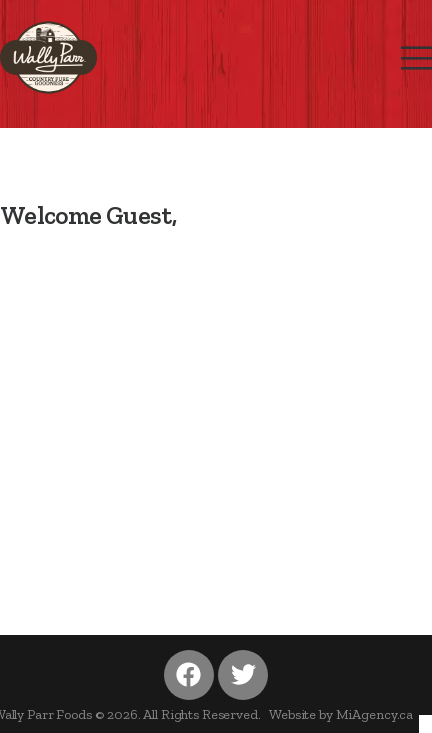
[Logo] (48, 57)
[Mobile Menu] (416, 58)
